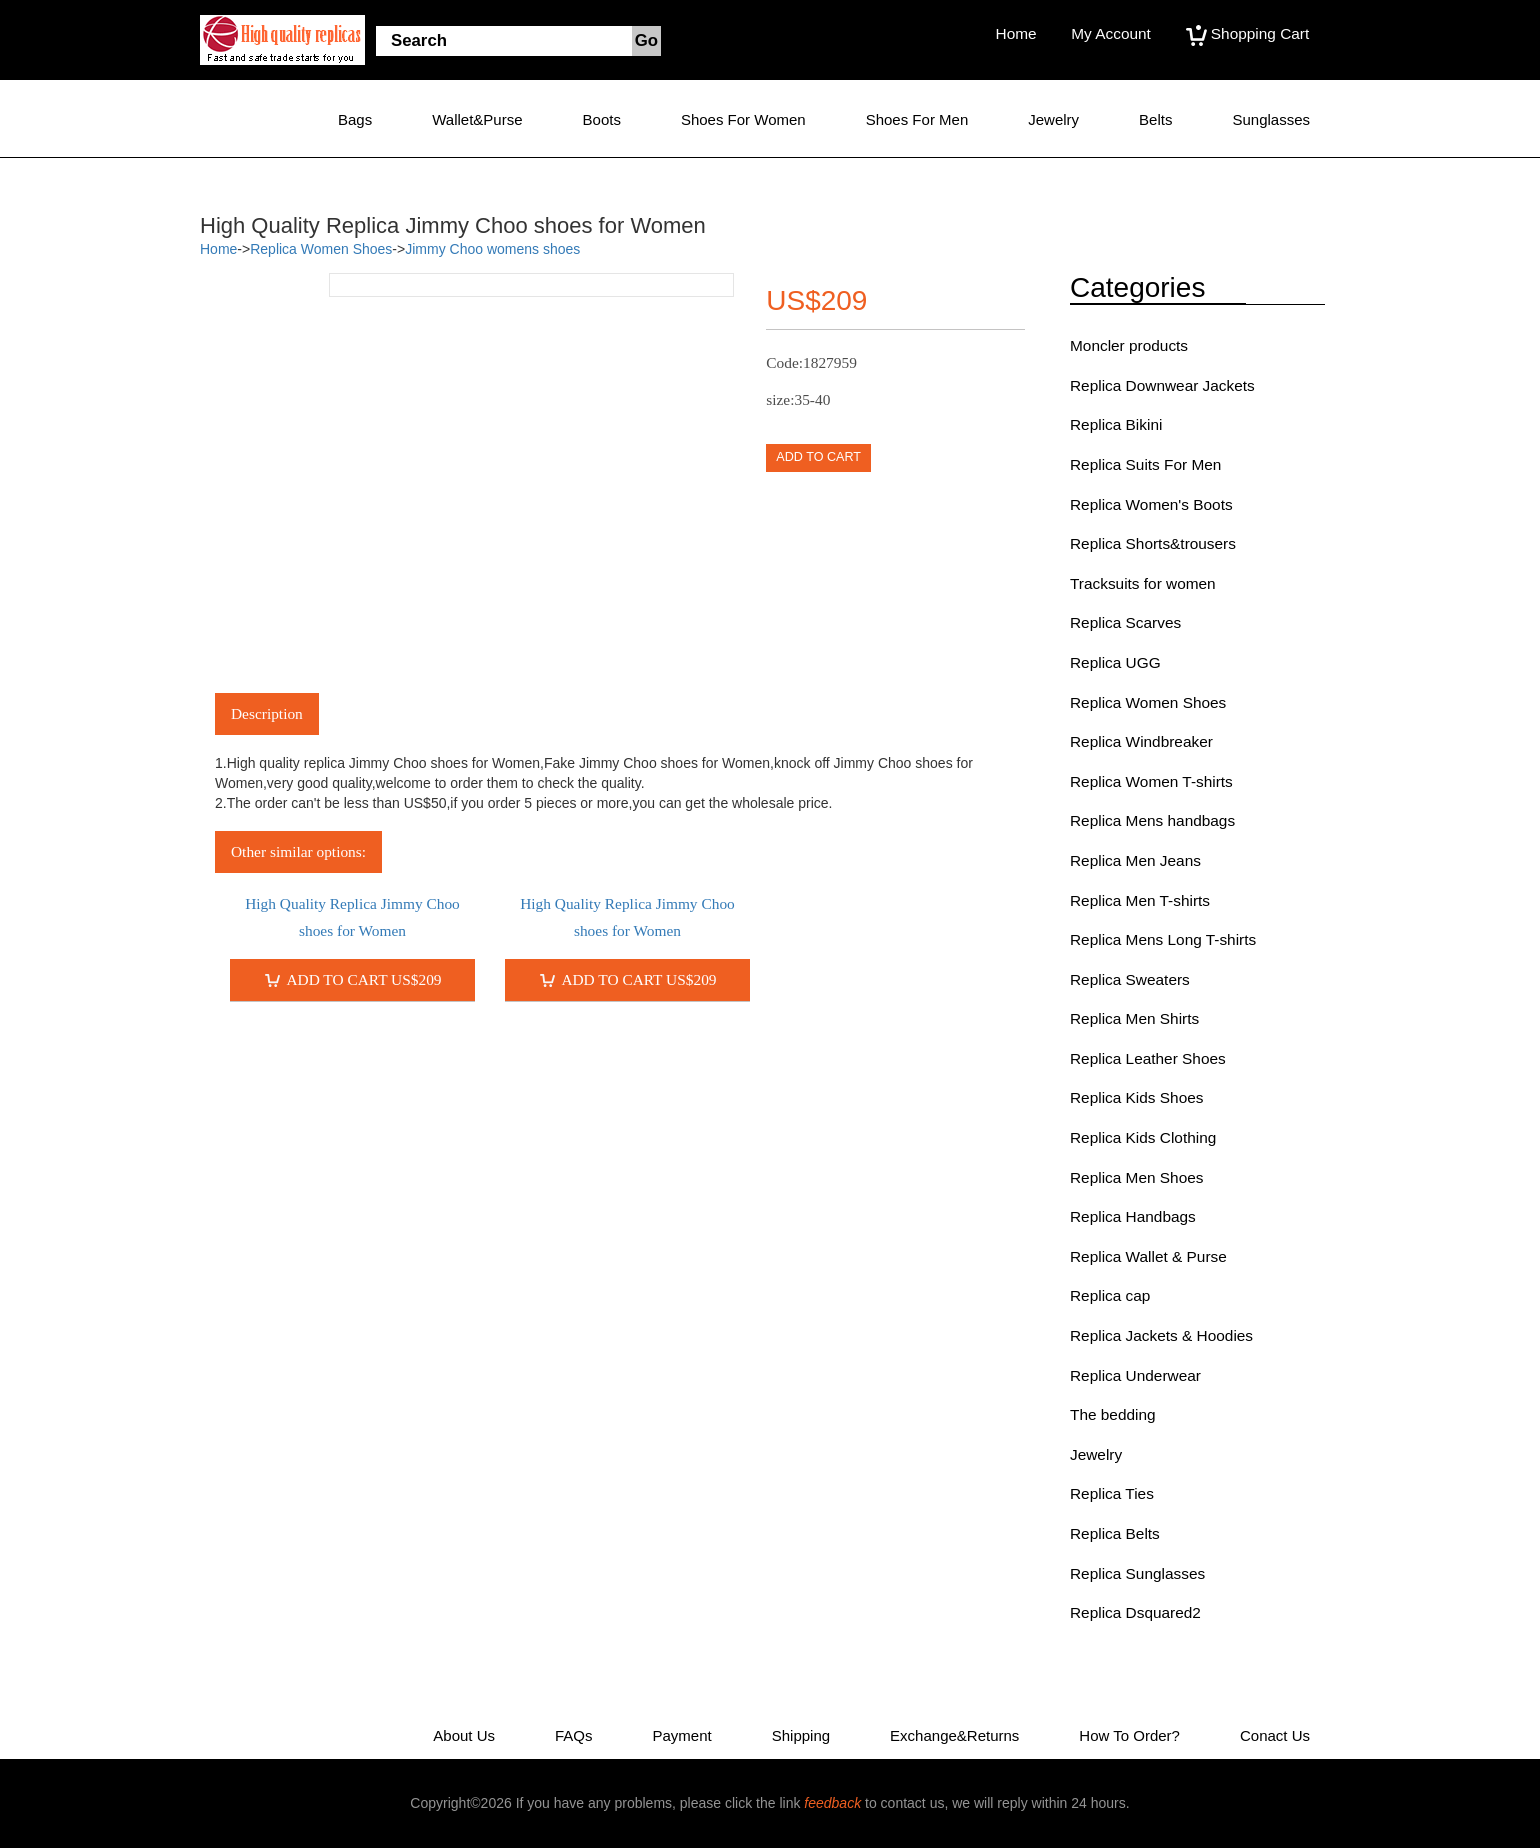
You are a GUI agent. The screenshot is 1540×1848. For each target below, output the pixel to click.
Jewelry (1053, 119)
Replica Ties (1112, 1493)
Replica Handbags (1133, 1216)
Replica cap (1110, 1295)
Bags (355, 119)
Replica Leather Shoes (1148, 1058)
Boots (602, 119)
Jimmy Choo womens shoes (492, 249)
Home (1016, 33)
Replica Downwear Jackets (1162, 385)
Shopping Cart (1248, 33)
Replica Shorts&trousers (1153, 543)
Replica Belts (1115, 1533)
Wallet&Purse (477, 119)
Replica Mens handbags (1152, 820)
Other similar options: (298, 851)
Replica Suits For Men (1145, 464)
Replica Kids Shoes (1136, 1097)
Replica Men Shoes (1136, 1177)
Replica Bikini (1116, 424)
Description (267, 713)
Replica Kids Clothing (1143, 1137)
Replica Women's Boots (1151, 504)
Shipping (801, 1735)
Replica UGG (1115, 662)
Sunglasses (1271, 119)
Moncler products (1129, 345)
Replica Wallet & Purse (1148, 1256)
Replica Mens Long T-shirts (1163, 939)
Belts (1155, 119)
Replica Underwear (1135, 1375)
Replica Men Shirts (1134, 1018)
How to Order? (1129, 1735)
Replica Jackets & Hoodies (1161, 1335)
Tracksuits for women (1143, 583)
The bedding (1113, 1414)
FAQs (574, 1735)
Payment (682, 1735)
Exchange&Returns (954, 1735)
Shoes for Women (743, 119)
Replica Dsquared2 (1135, 1612)
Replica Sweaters (1130, 979)
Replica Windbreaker (1141, 741)
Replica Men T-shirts (1140, 900)
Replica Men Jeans (1135, 860)
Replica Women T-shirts (1151, 781)
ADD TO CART (818, 457)
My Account (1111, 33)
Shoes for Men (917, 119)
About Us (464, 1735)
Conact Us (1275, 1735)
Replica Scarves (1125, 622)
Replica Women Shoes (321, 249)
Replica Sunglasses (1137, 1573)
